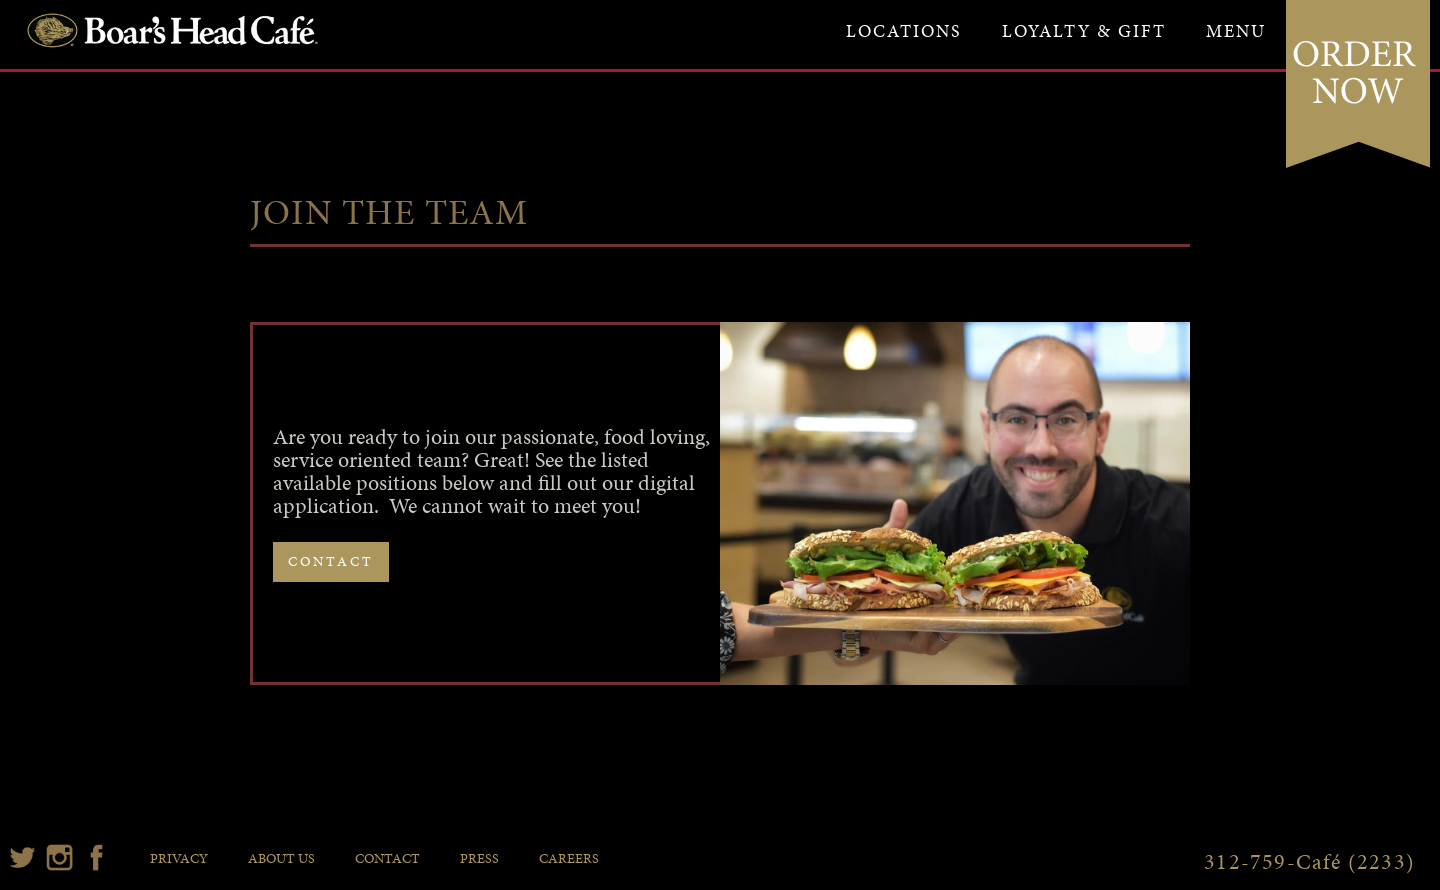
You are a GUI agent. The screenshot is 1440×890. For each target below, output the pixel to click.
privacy (179, 858)
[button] (1236, 31)
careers (569, 858)
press (479, 858)
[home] (171, 28)
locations (904, 30)
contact (331, 561)
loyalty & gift (1084, 30)
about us (281, 858)
